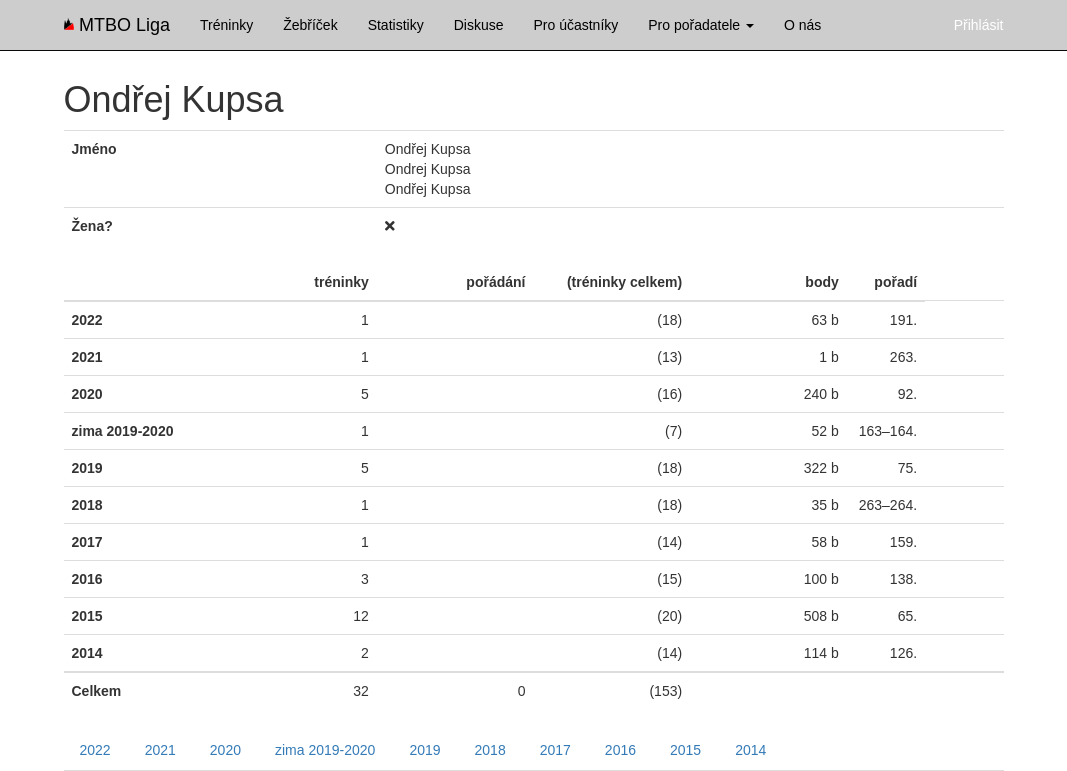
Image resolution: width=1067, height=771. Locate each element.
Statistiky (396, 25)
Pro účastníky (575, 25)
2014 (750, 750)
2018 (490, 750)
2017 (555, 750)
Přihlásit (979, 25)
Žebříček (310, 25)
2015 (685, 750)
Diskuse (479, 25)
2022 (95, 750)
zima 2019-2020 (325, 750)
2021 (160, 750)
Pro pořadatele (701, 25)
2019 (424, 750)
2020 (225, 750)
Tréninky (226, 25)
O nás (802, 25)
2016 (620, 750)
